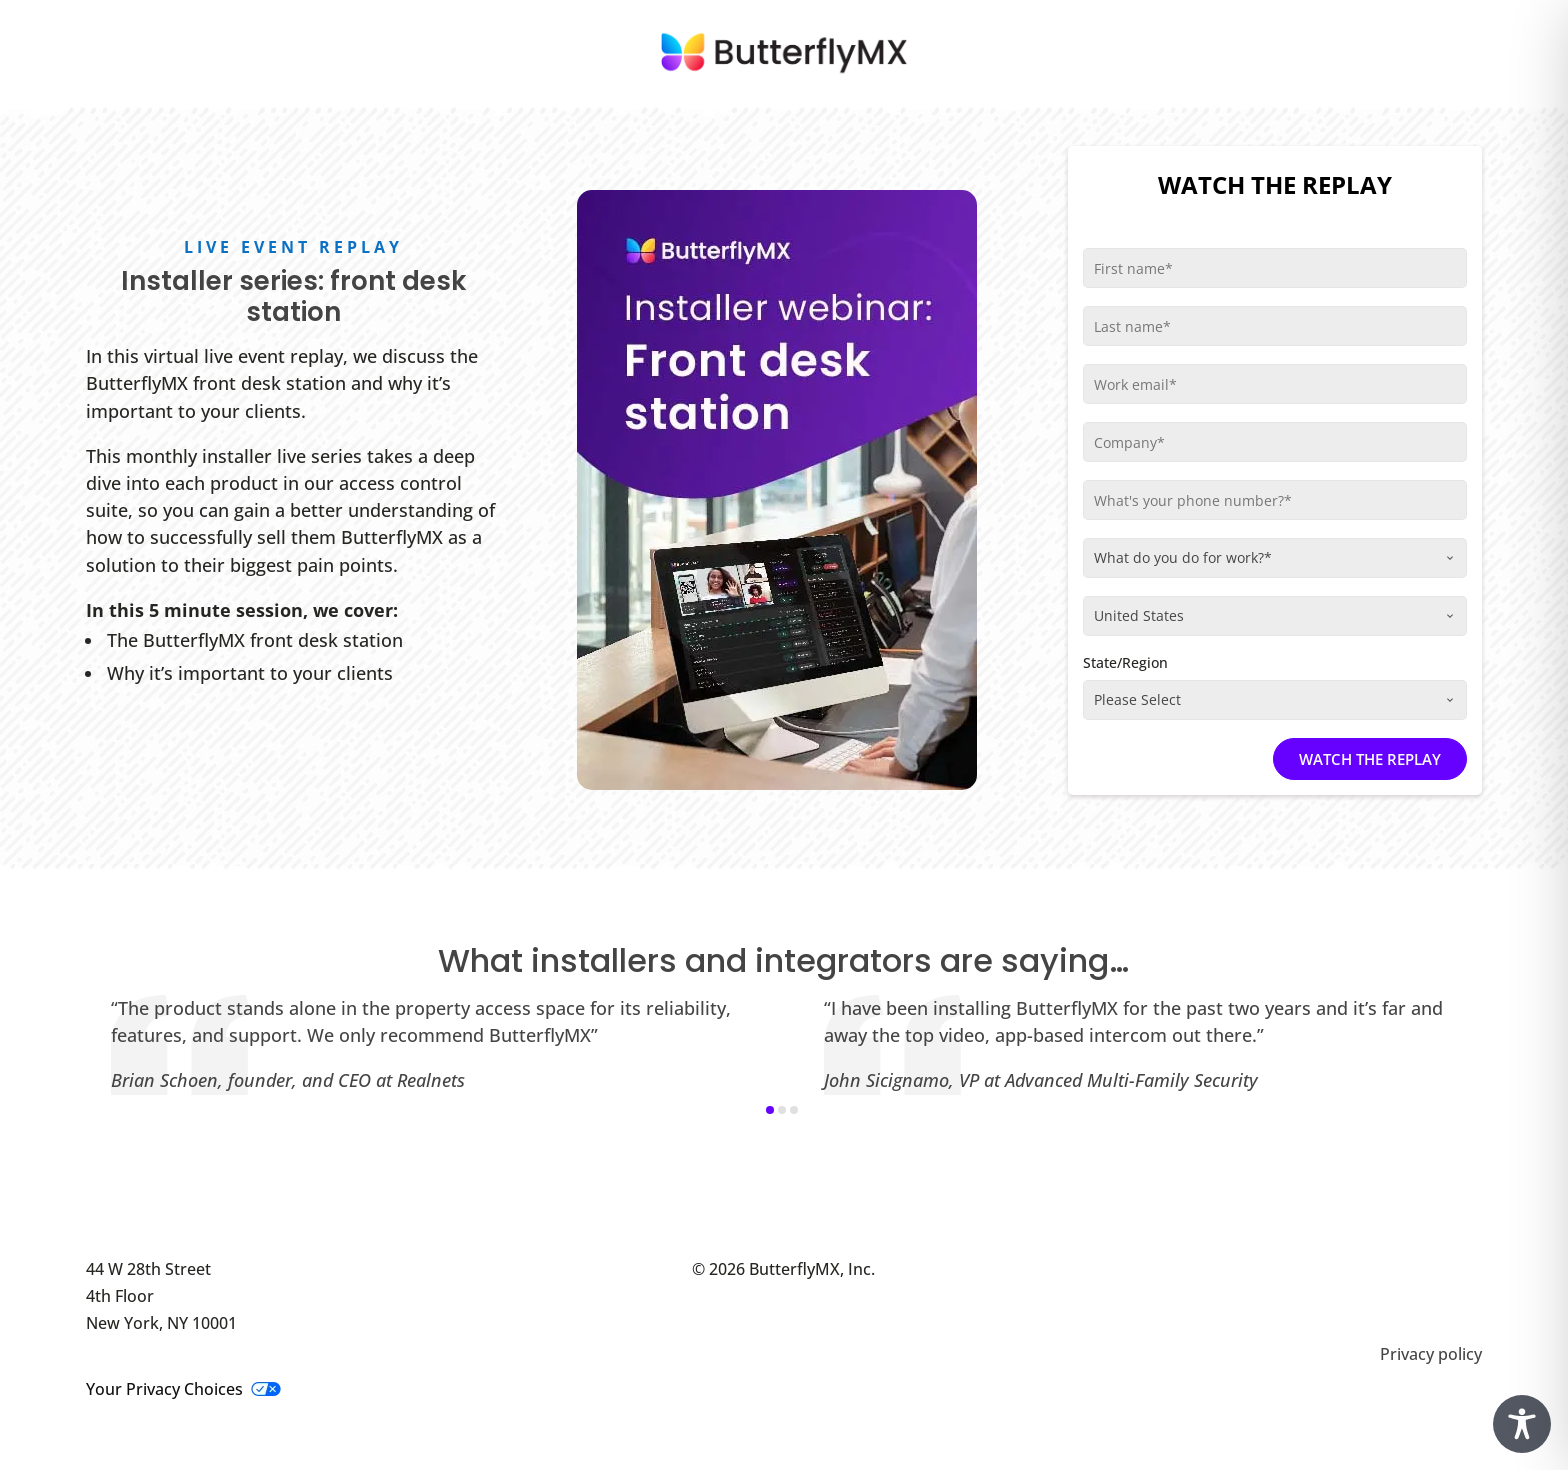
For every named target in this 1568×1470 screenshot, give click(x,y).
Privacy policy (1431, 1354)
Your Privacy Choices (183, 1389)
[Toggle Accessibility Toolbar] (1522, 1424)
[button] (770, 1110)
